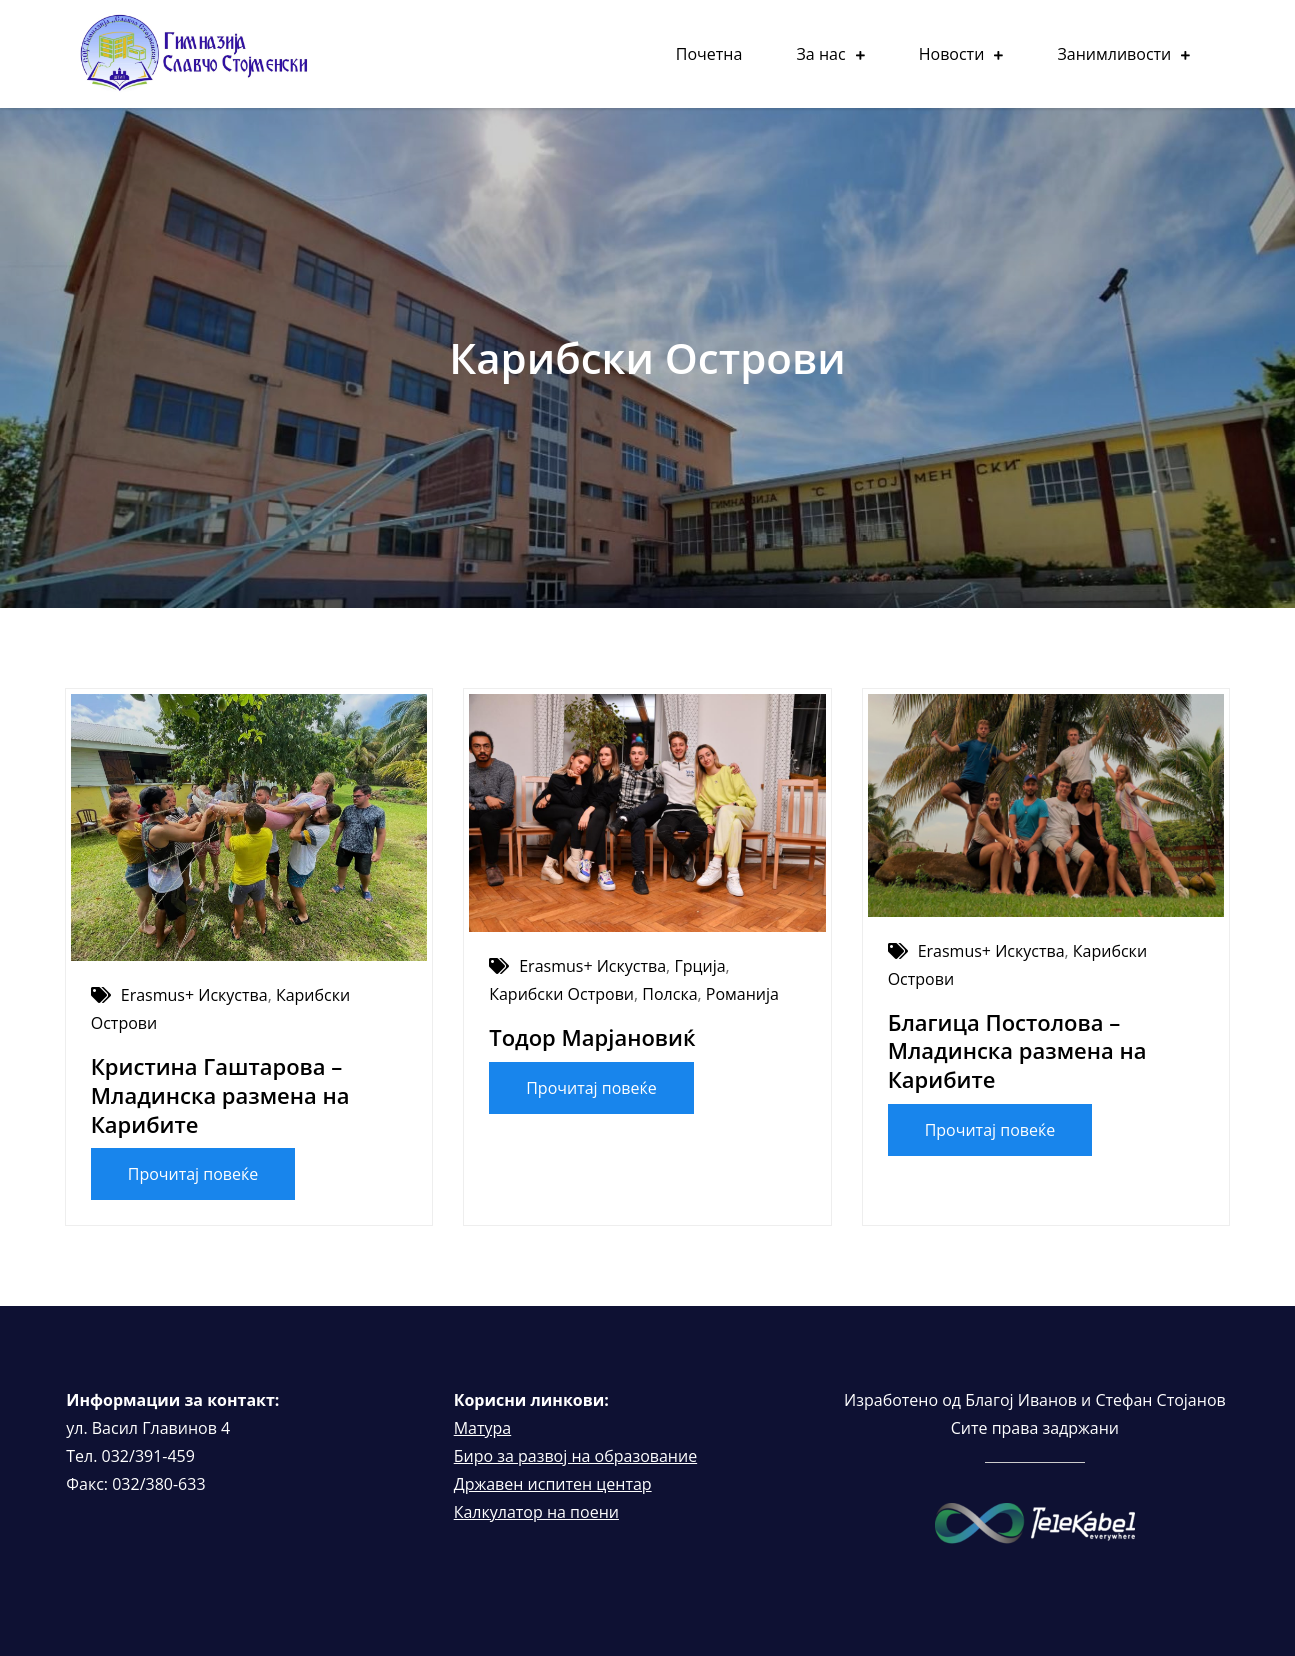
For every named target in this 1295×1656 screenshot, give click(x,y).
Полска (669, 994)
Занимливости (1114, 54)
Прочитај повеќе (193, 1174)
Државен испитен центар (553, 1484)
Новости (952, 54)
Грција (699, 966)
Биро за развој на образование (575, 1456)
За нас (821, 54)
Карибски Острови (561, 994)
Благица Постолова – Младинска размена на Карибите (1017, 1050)
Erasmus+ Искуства (194, 995)
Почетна (709, 54)
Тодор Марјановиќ (592, 1037)
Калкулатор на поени (536, 1512)
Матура (483, 1428)
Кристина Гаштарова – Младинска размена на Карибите (220, 1094)
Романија (742, 994)
